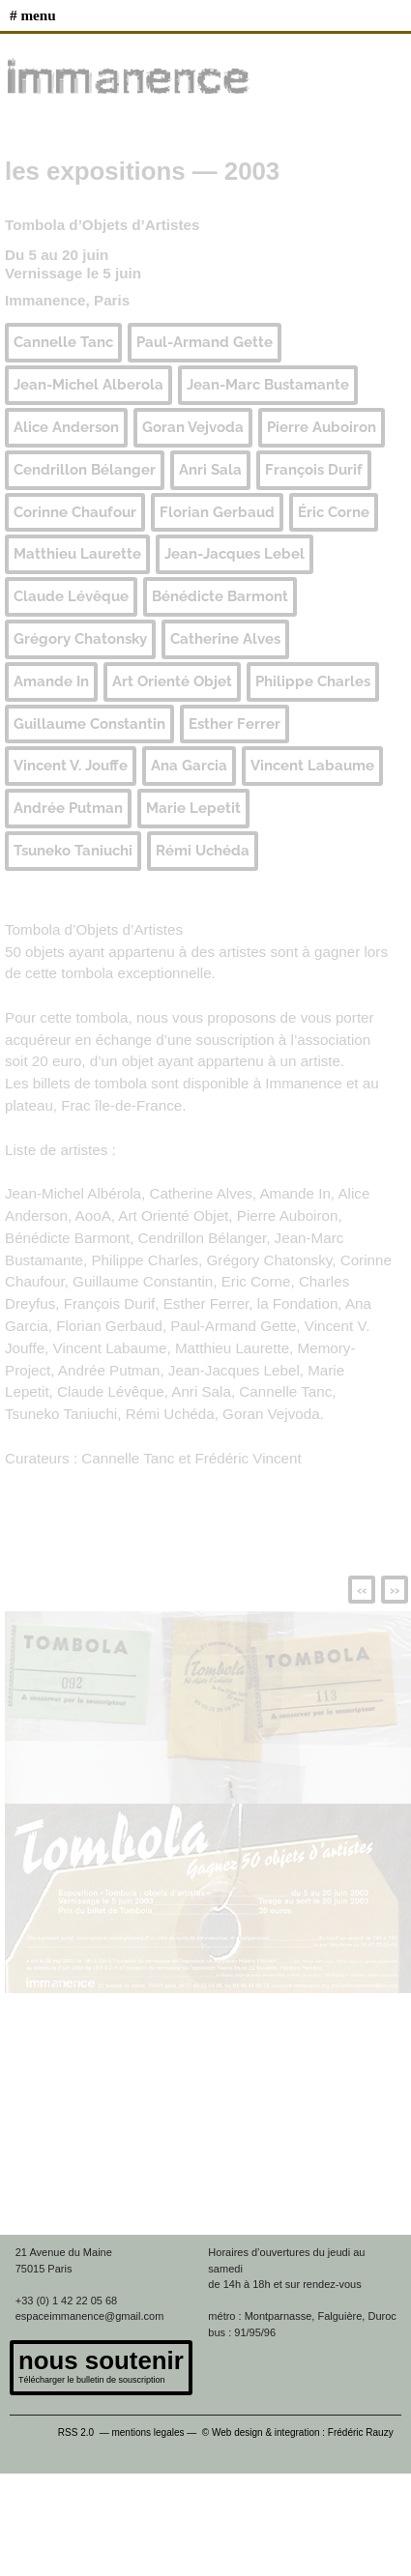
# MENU (33, 15)
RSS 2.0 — (85, 2432)
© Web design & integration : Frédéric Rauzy (301, 2432)
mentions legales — (155, 2432)
